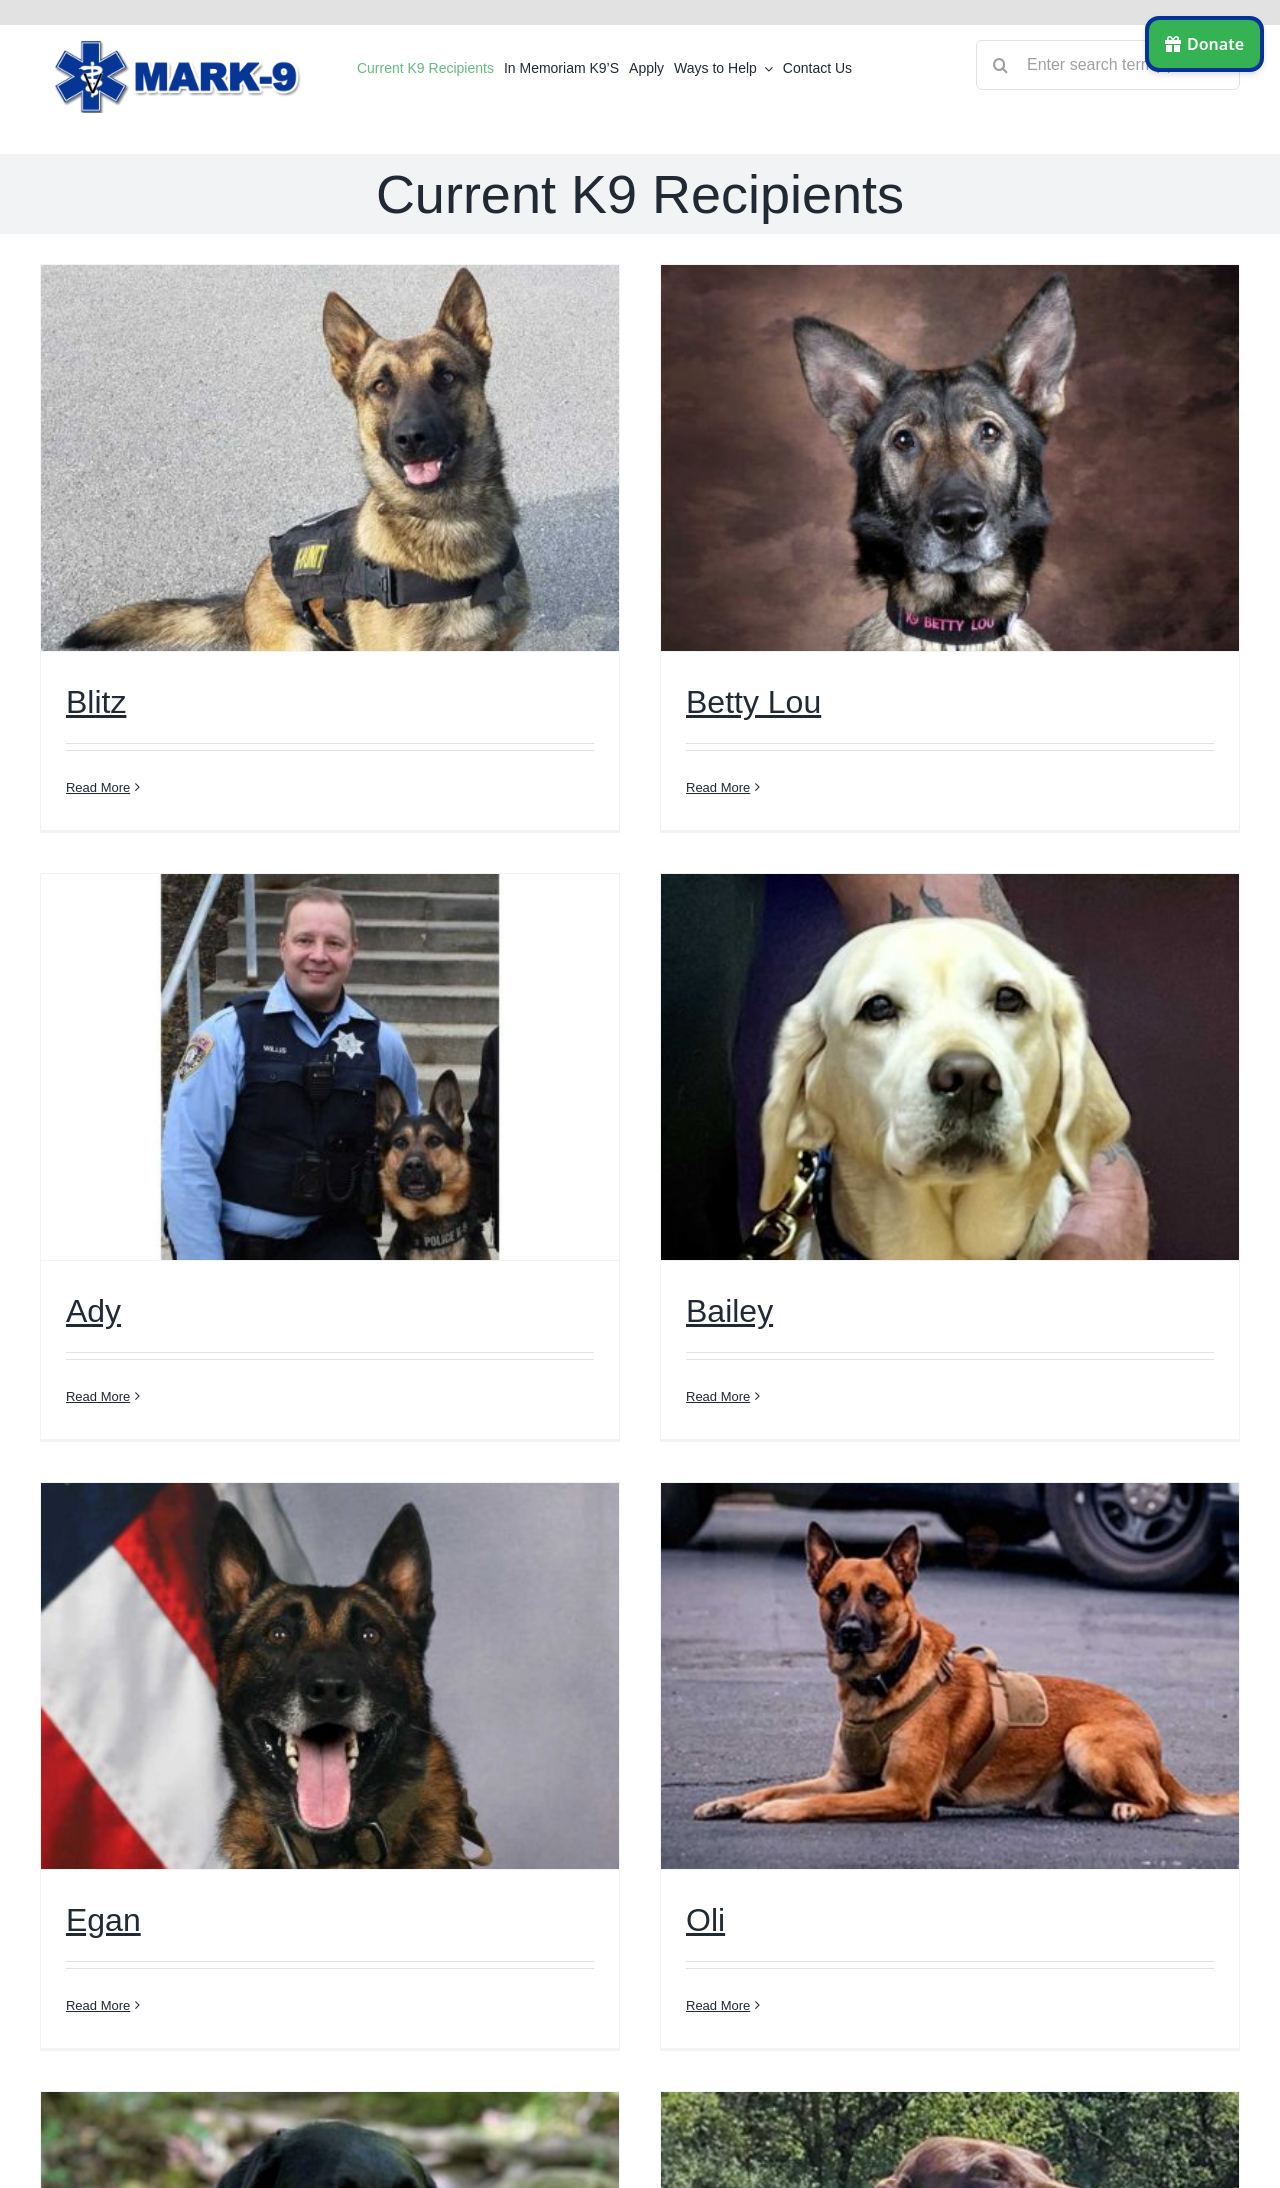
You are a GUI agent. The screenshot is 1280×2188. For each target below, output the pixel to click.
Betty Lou (753, 702)
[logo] (179, 47)
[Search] (1001, 65)
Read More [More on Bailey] (718, 1396)
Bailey (729, 1311)
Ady (93, 1311)
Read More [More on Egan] (98, 2005)
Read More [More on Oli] (718, 2005)
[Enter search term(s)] (1108, 65)
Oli (705, 1920)
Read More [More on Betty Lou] (718, 787)
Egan (103, 1920)
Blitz (96, 702)
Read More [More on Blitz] (98, 787)
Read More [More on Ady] (98, 1396)
